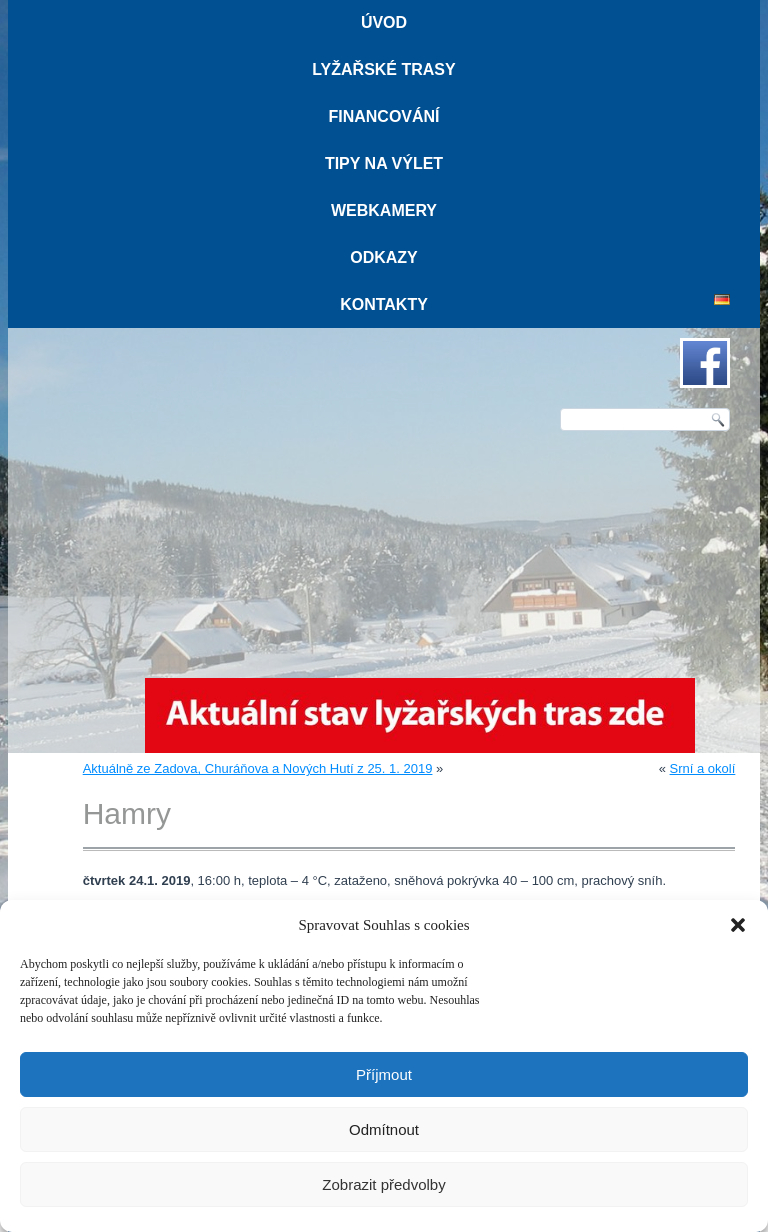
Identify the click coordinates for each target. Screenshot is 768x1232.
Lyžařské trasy (383, 69)
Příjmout (384, 1074)
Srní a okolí (703, 768)
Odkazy (384, 257)
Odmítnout (384, 1129)
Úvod (384, 22)
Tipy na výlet (384, 163)
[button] (738, 925)
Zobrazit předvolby (383, 1184)
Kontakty (384, 304)
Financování (383, 116)
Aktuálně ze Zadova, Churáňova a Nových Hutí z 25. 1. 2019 (258, 768)
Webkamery (384, 210)
